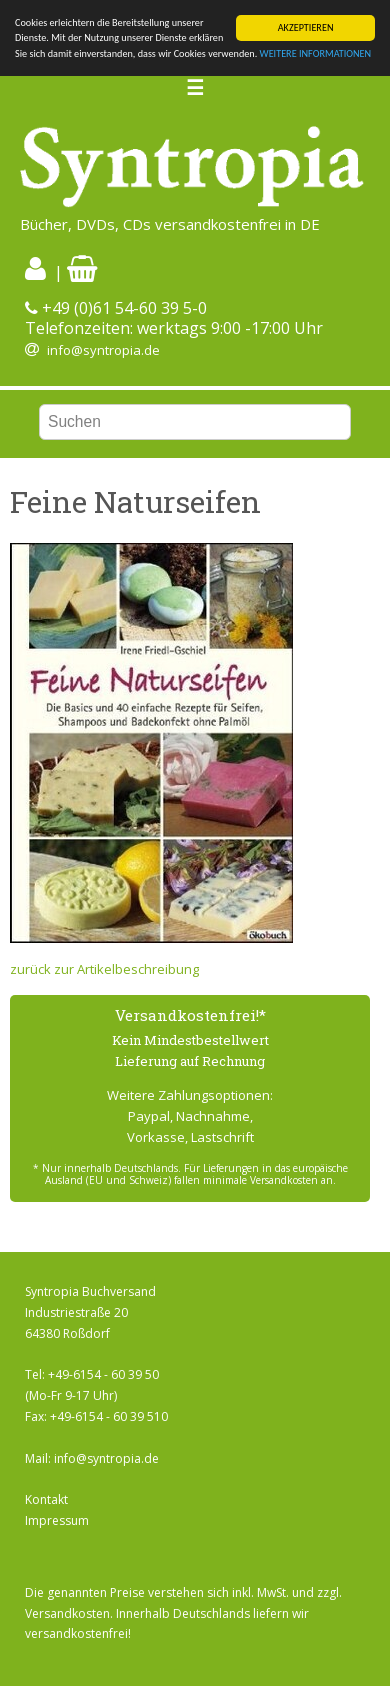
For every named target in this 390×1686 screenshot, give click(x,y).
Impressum (57, 1520)
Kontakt (46, 1499)
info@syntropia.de (103, 350)
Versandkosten (67, 1613)
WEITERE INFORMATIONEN (316, 53)
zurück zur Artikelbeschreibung (104, 969)
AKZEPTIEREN (306, 27)
